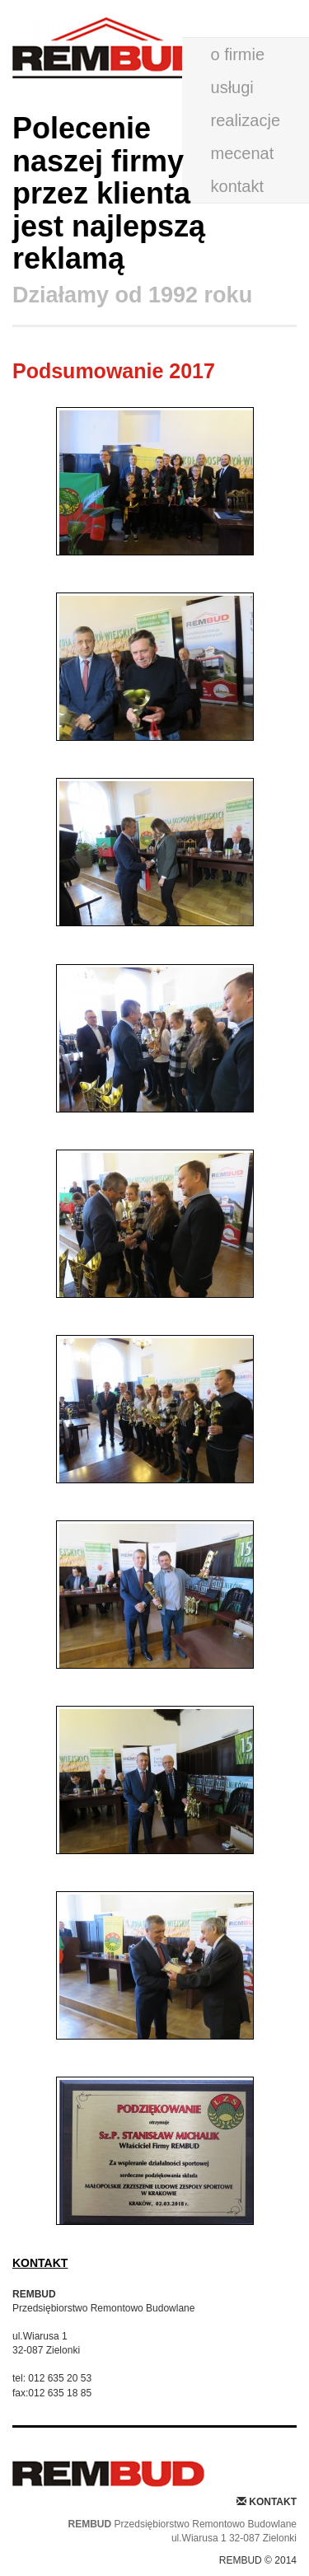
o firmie (238, 54)
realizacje (245, 120)
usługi (232, 87)
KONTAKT (40, 2262)
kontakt (237, 186)
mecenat (242, 153)
